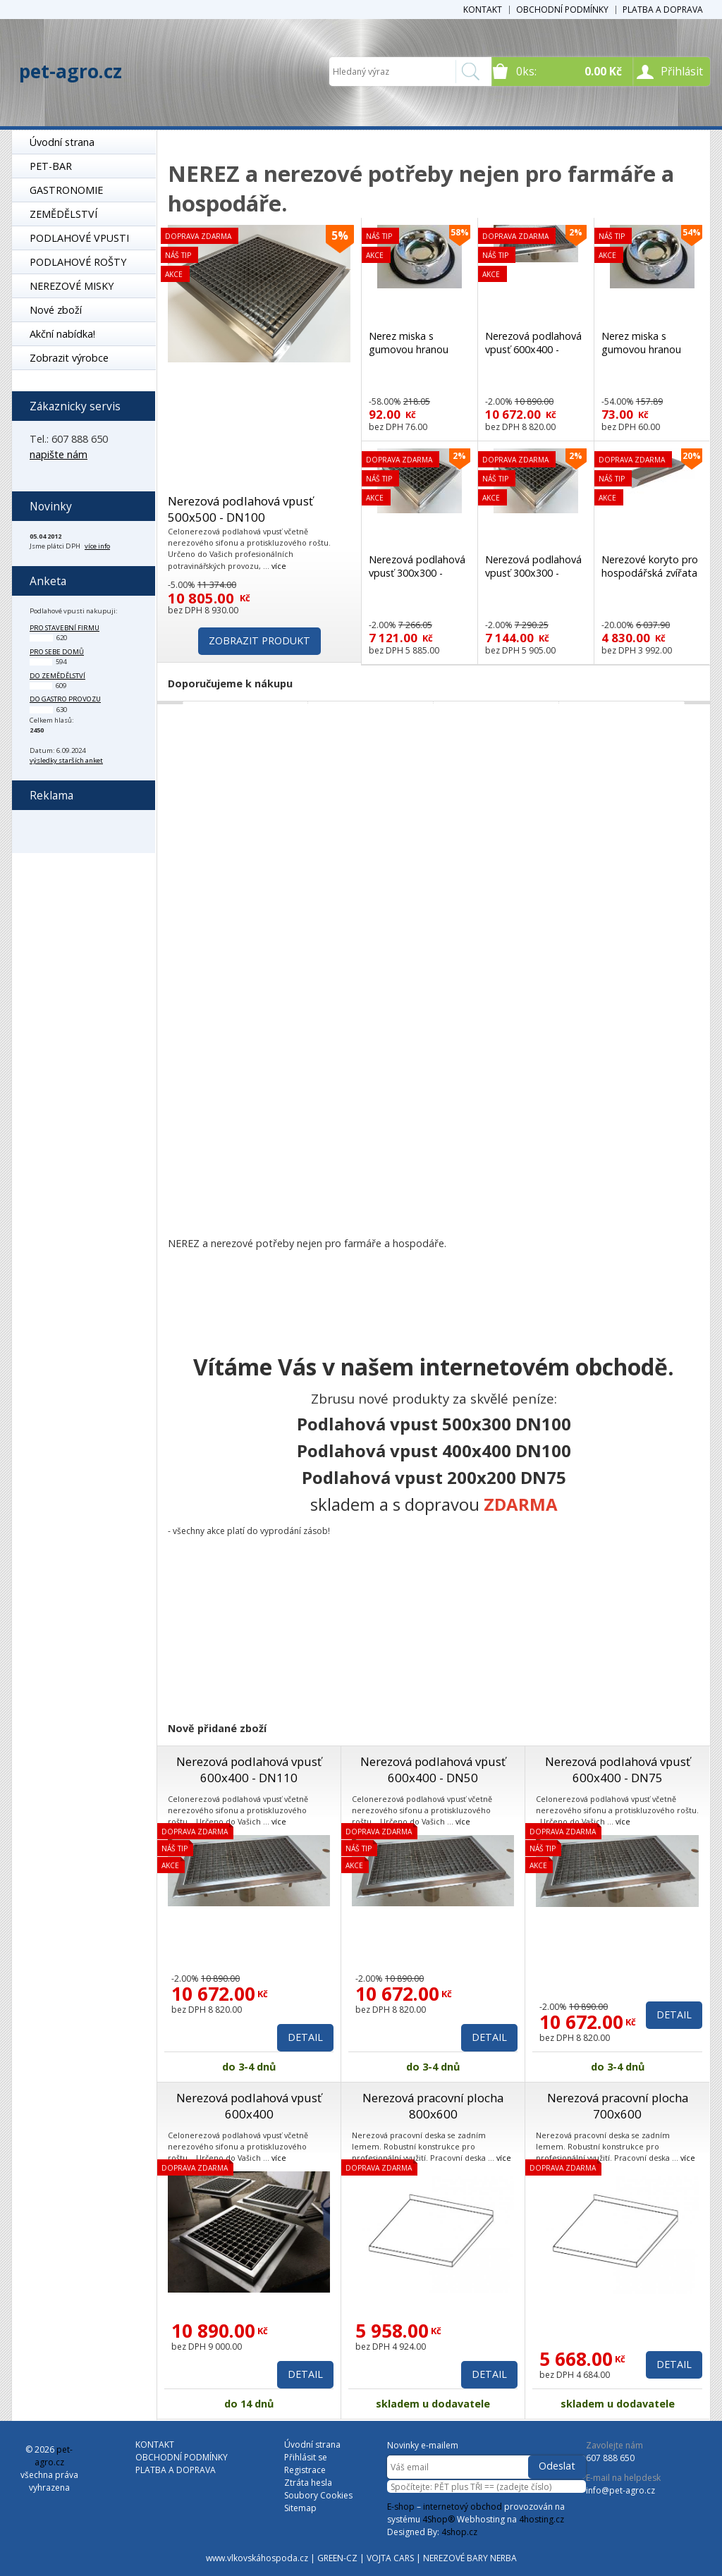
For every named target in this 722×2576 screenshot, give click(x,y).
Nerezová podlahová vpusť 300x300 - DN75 (533, 573)
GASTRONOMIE (66, 190)
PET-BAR (51, 166)
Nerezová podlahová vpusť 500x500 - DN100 (240, 509)
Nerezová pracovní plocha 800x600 (432, 2106)
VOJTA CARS (390, 2558)
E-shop (401, 2507)
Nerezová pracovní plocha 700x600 (617, 2106)
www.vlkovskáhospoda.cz (257, 2558)
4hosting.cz (541, 2519)
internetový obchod (462, 2507)
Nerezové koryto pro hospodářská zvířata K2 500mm (649, 573)
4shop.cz (459, 2532)
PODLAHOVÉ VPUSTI (79, 238)
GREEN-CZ (337, 2558)
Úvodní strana (62, 142)
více (278, 565)
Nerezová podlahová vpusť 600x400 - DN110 (249, 1769)
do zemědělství (57, 675)
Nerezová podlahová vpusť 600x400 (249, 2106)
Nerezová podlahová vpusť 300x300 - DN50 (417, 573)
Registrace (305, 2470)
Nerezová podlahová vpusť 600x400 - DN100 (533, 349)
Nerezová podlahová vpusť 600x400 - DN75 (617, 1769)
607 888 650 (610, 2458)
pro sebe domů (57, 651)
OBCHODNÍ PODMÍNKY (562, 10)
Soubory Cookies (318, 2495)
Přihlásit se (305, 2457)
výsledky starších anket (66, 760)
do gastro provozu (65, 699)
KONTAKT (482, 10)
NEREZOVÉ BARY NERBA (470, 2558)
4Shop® (438, 2519)
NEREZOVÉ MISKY (72, 286)
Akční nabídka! (62, 334)
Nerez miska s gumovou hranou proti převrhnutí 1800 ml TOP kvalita (418, 356)
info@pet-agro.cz (620, 2490)
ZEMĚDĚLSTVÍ (63, 214)
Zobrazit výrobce (69, 357)
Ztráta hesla (308, 2483)
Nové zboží (56, 310)
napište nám (58, 454)
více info (97, 546)
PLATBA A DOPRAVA (663, 10)
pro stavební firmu (64, 627)
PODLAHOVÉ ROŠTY (78, 262)
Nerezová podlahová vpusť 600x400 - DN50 (433, 1769)
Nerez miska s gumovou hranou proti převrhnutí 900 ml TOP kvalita (648, 356)
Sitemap (300, 2508)
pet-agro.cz (70, 71)
